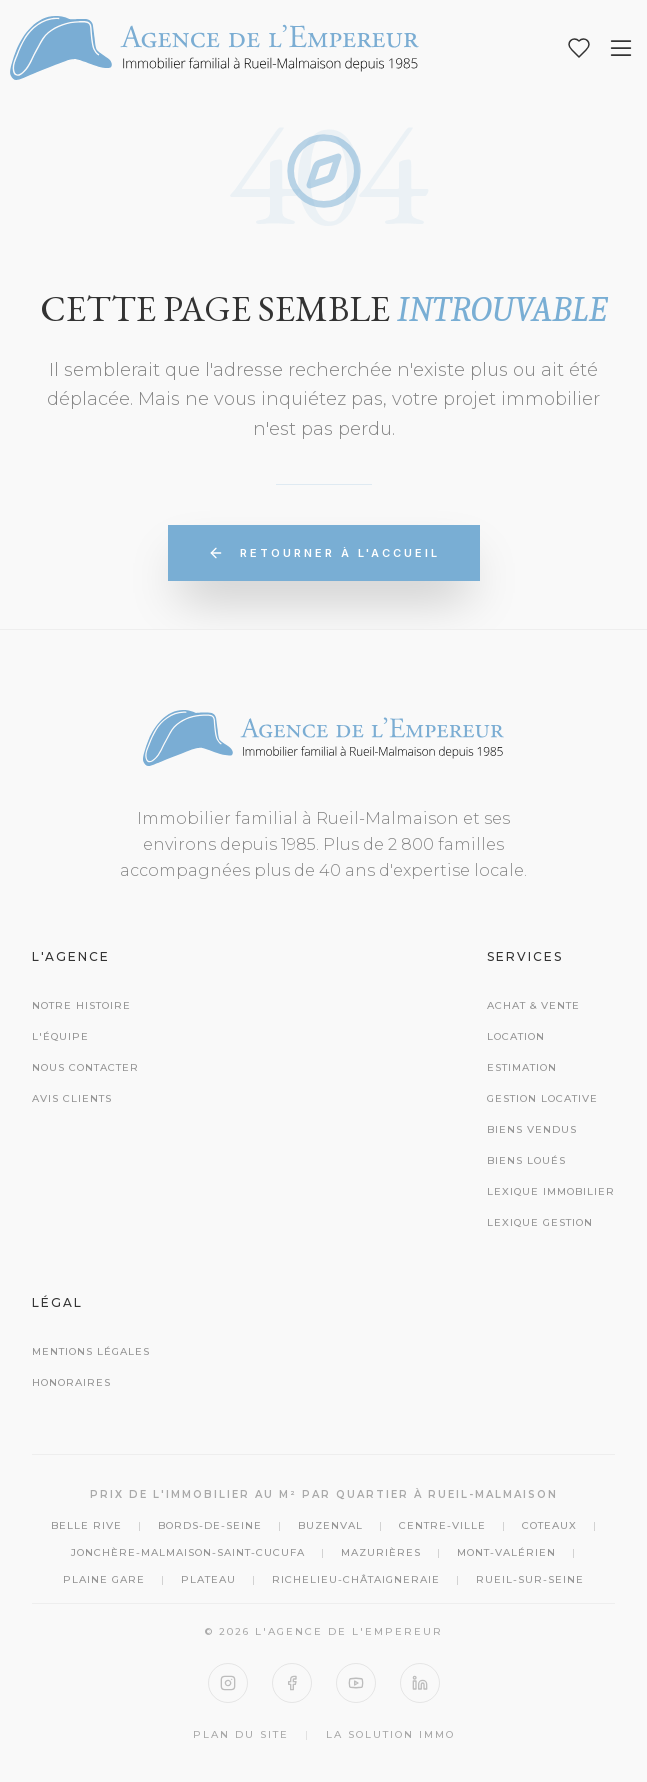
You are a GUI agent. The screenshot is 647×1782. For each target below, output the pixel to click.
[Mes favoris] (579, 48)
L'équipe (60, 1036)
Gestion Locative (542, 1098)
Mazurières (381, 1552)
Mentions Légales (91, 1351)
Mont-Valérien (506, 1552)
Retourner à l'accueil (324, 553)
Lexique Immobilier (551, 1191)
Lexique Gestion (540, 1222)
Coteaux (549, 1525)
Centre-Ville (442, 1525)
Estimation (522, 1067)
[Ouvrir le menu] (621, 48)
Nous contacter (85, 1067)
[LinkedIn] (420, 1683)
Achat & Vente (533, 1005)
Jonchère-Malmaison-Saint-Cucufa (188, 1552)
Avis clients (72, 1098)
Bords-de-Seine (210, 1525)
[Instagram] (228, 1683)
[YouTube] (356, 1683)
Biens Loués (526, 1160)
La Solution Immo (390, 1734)
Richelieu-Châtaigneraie (356, 1579)
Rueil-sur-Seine (530, 1579)
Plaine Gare (104, 1579)
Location (516, 1036)
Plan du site (241, 1734)
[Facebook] (292, 1683)
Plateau (208, 1579)
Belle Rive (86, 1525)
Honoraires (71, 1382)
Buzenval (330, 1525)
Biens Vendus (532, 1129)
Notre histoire (81, 1005)
